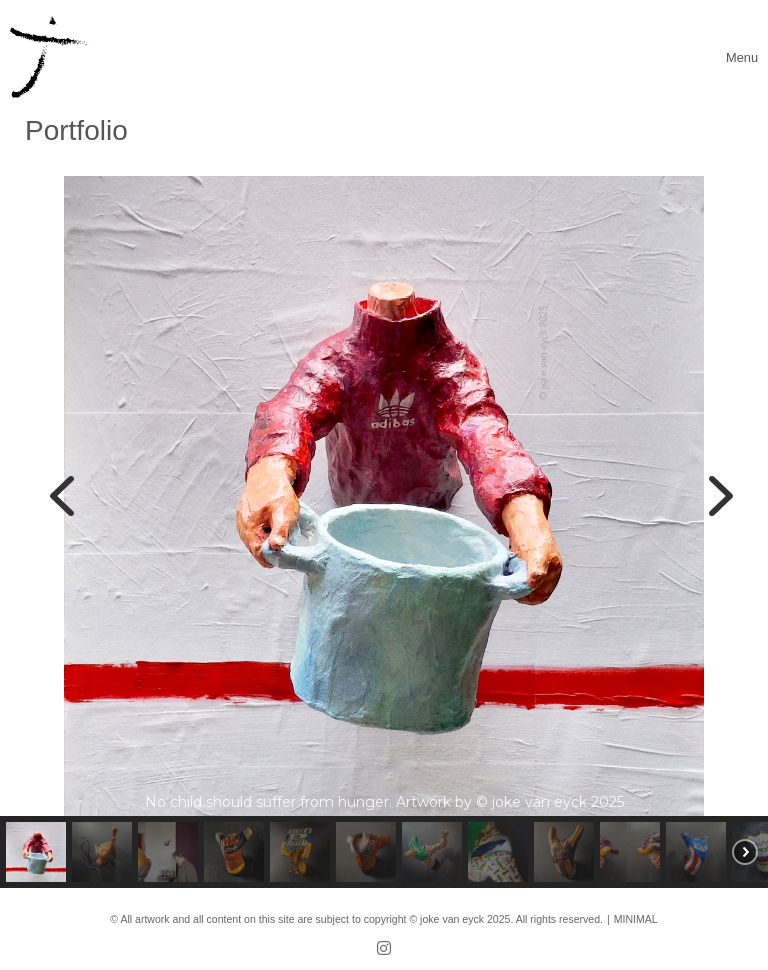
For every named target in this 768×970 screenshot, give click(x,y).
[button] (62, 496)
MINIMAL (636, 919)
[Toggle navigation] (742, 57)
